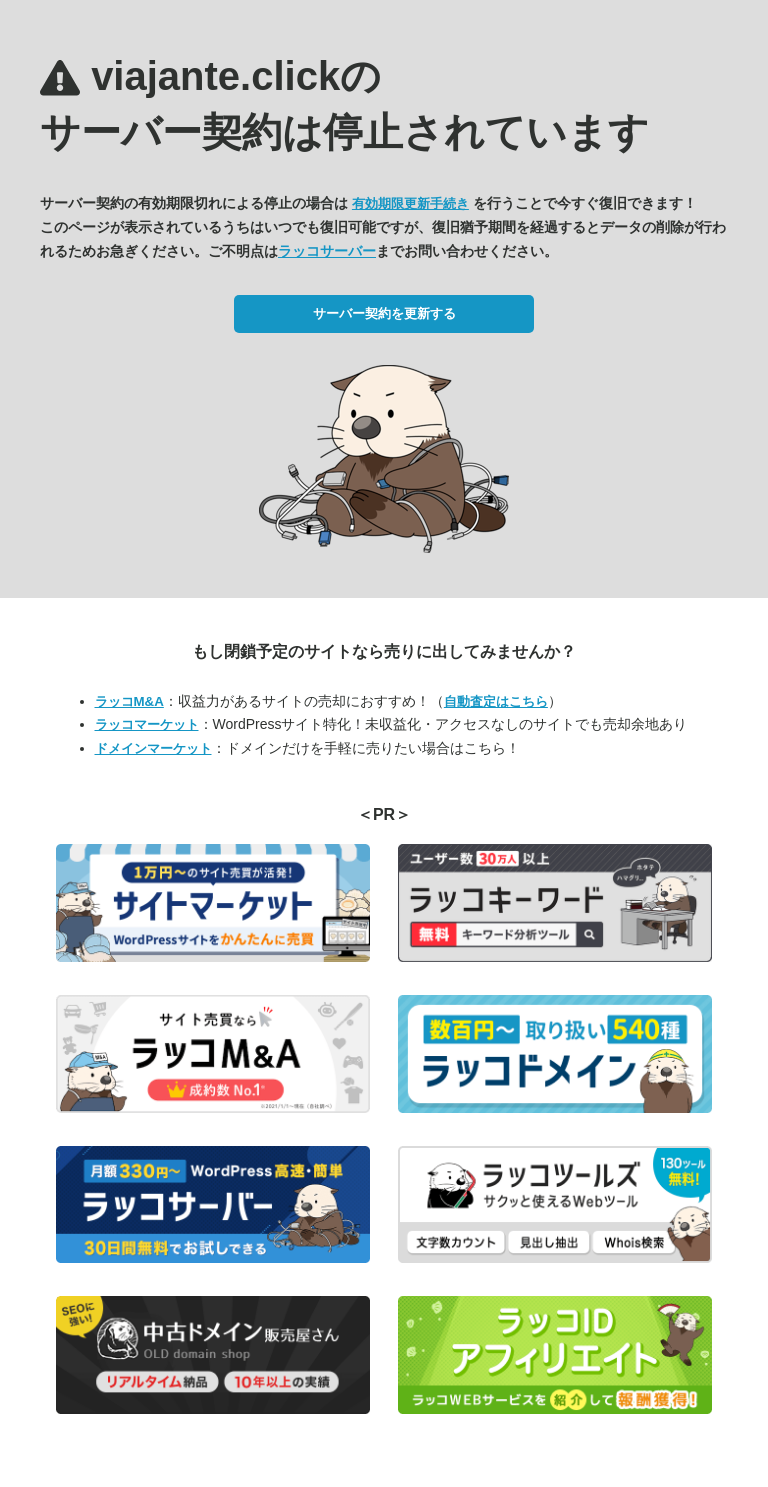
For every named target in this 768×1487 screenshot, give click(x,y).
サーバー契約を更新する (384, 313)
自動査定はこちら (496, 701)
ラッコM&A (129, 701)
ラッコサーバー (327, 251)
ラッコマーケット (147, 724)
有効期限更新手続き (410, 203)
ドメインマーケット (153, 748)
